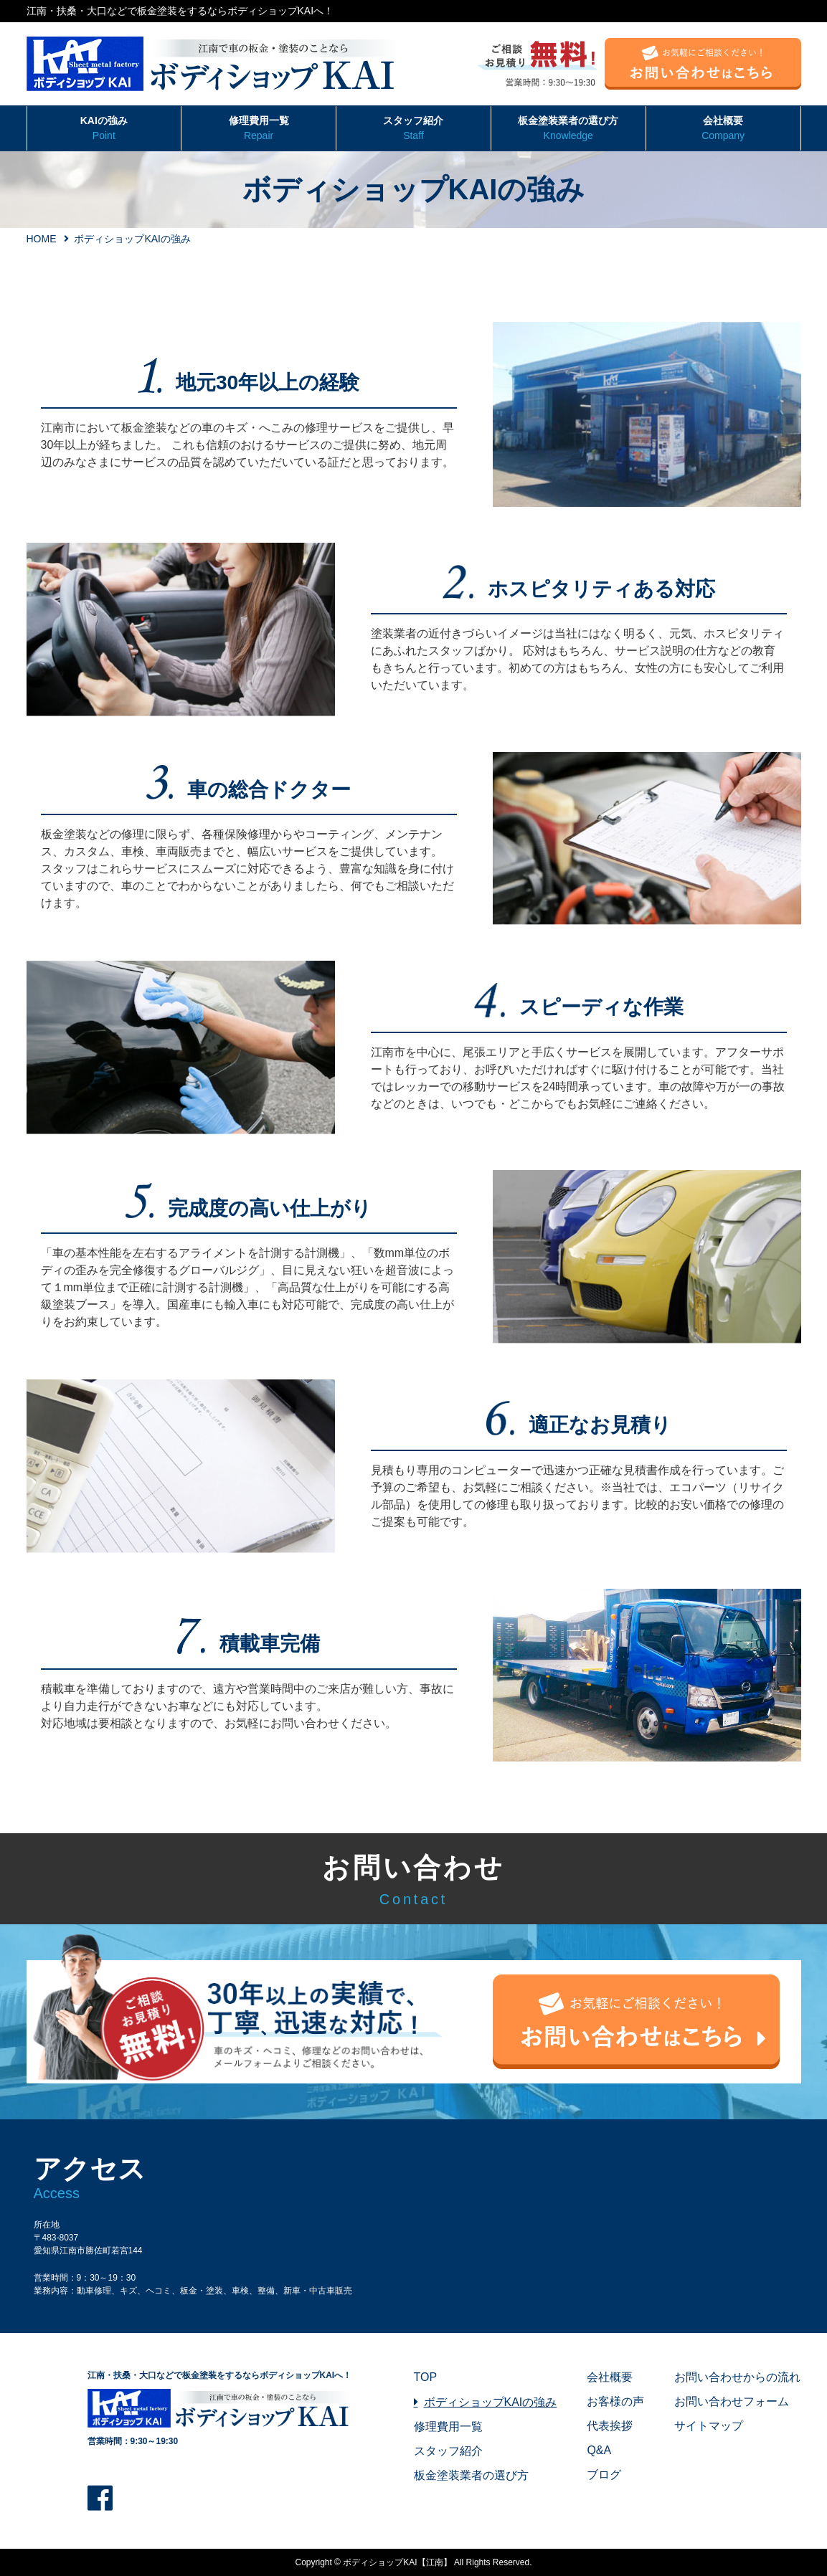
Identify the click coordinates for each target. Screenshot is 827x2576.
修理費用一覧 (258, 129)
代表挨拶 (610, 2426)
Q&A (599, 2450)
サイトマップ (708, 2426)
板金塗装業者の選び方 (568, 129)
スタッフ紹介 (413, 129)
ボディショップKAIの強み (490, 2402)
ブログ (604, 2474)
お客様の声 (615, 2401)
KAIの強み (104, 129)
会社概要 (723, 129)
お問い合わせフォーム (731, 2401)
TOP (426, 2377)
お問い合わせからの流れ (737, 2377)
